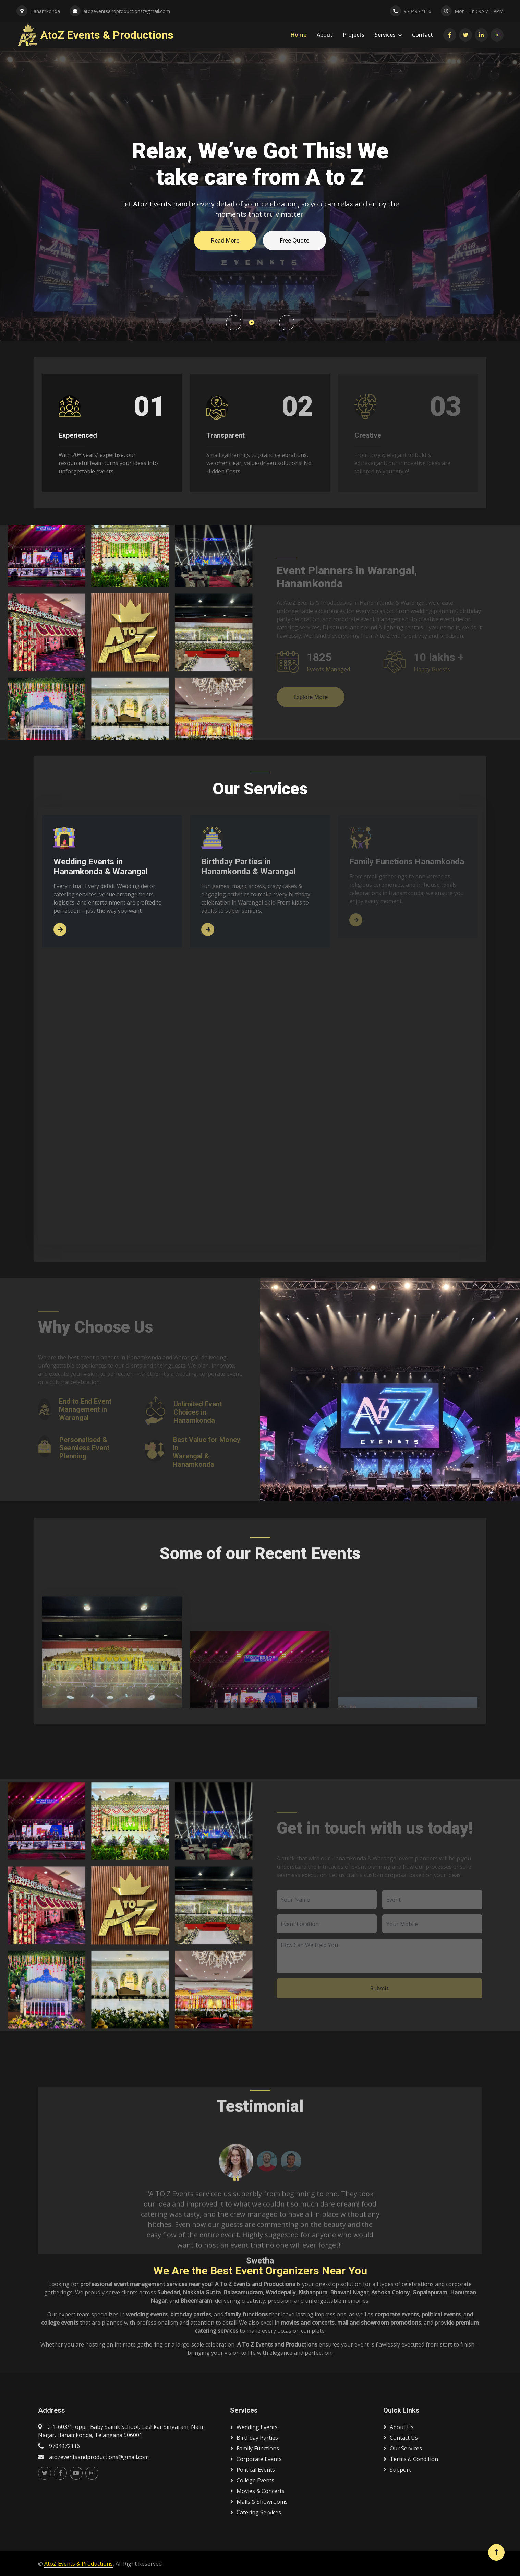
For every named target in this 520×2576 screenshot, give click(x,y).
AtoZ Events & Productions (78, 2563)
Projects (353, 34)
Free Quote (294, 240)
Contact (422, 34)
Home (298, 34)
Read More (225, 240)
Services (385, 34)
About (324, 34)
